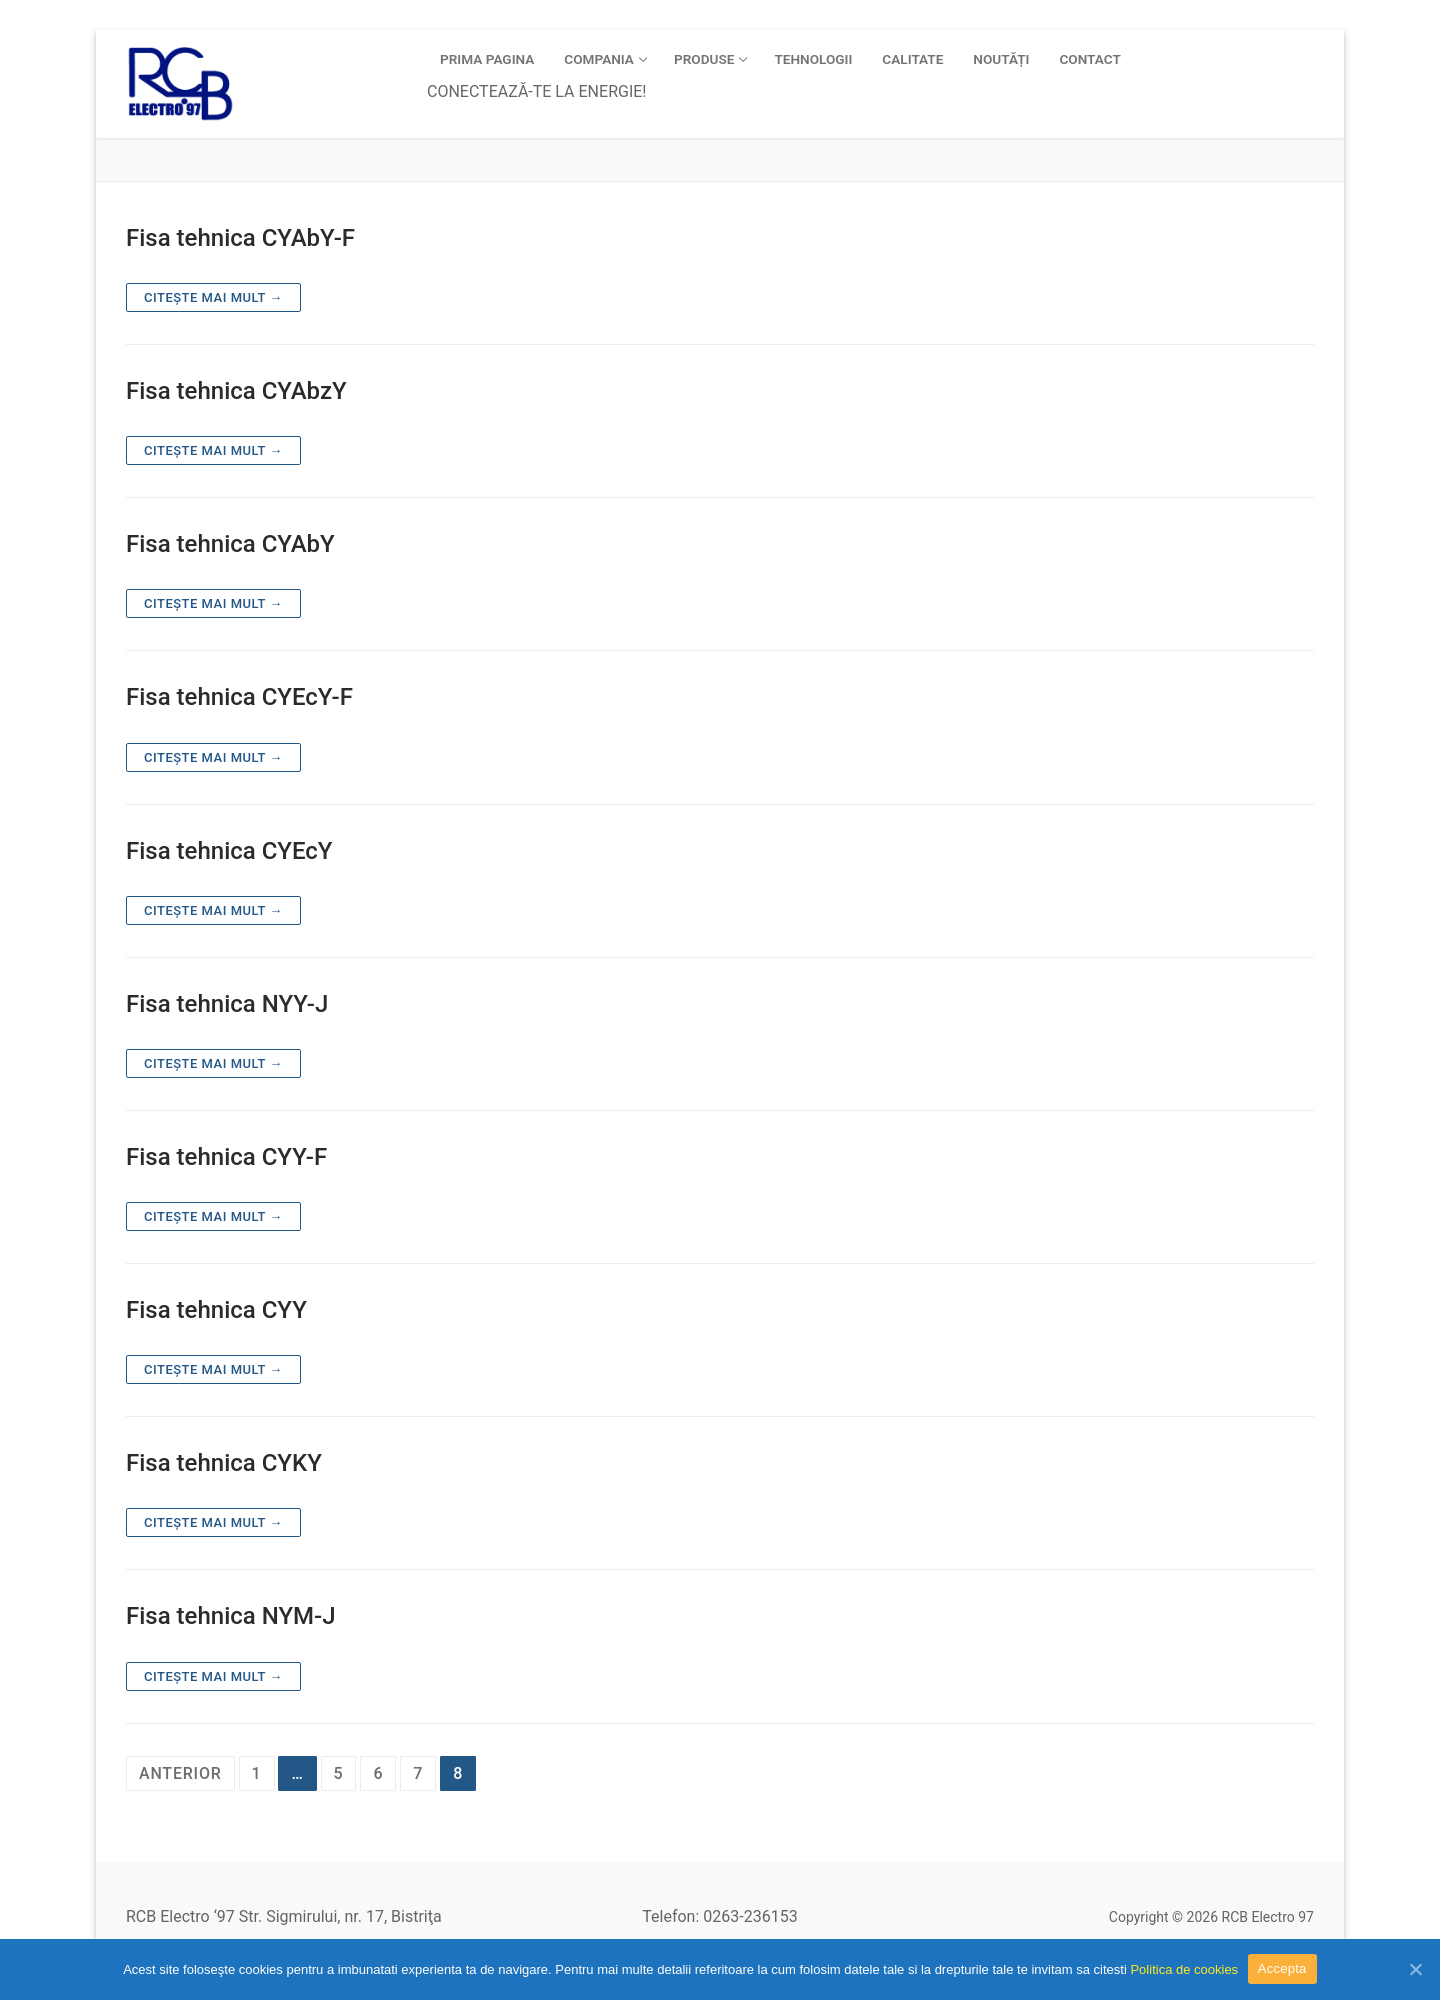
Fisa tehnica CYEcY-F (239, 697)
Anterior (180, 1773)
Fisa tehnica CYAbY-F (240, 238)
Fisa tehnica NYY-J (227, 1004)
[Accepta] (1415, 1969)
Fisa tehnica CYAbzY (236, 391)
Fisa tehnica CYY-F (226, 1157)
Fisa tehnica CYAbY (230, 544)
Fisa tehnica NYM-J (231, 1616)
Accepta (1282, 1968)
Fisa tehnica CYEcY (229, 851)
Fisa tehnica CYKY (224, 1463)
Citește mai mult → (213, 297)
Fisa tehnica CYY (216, 1310)
